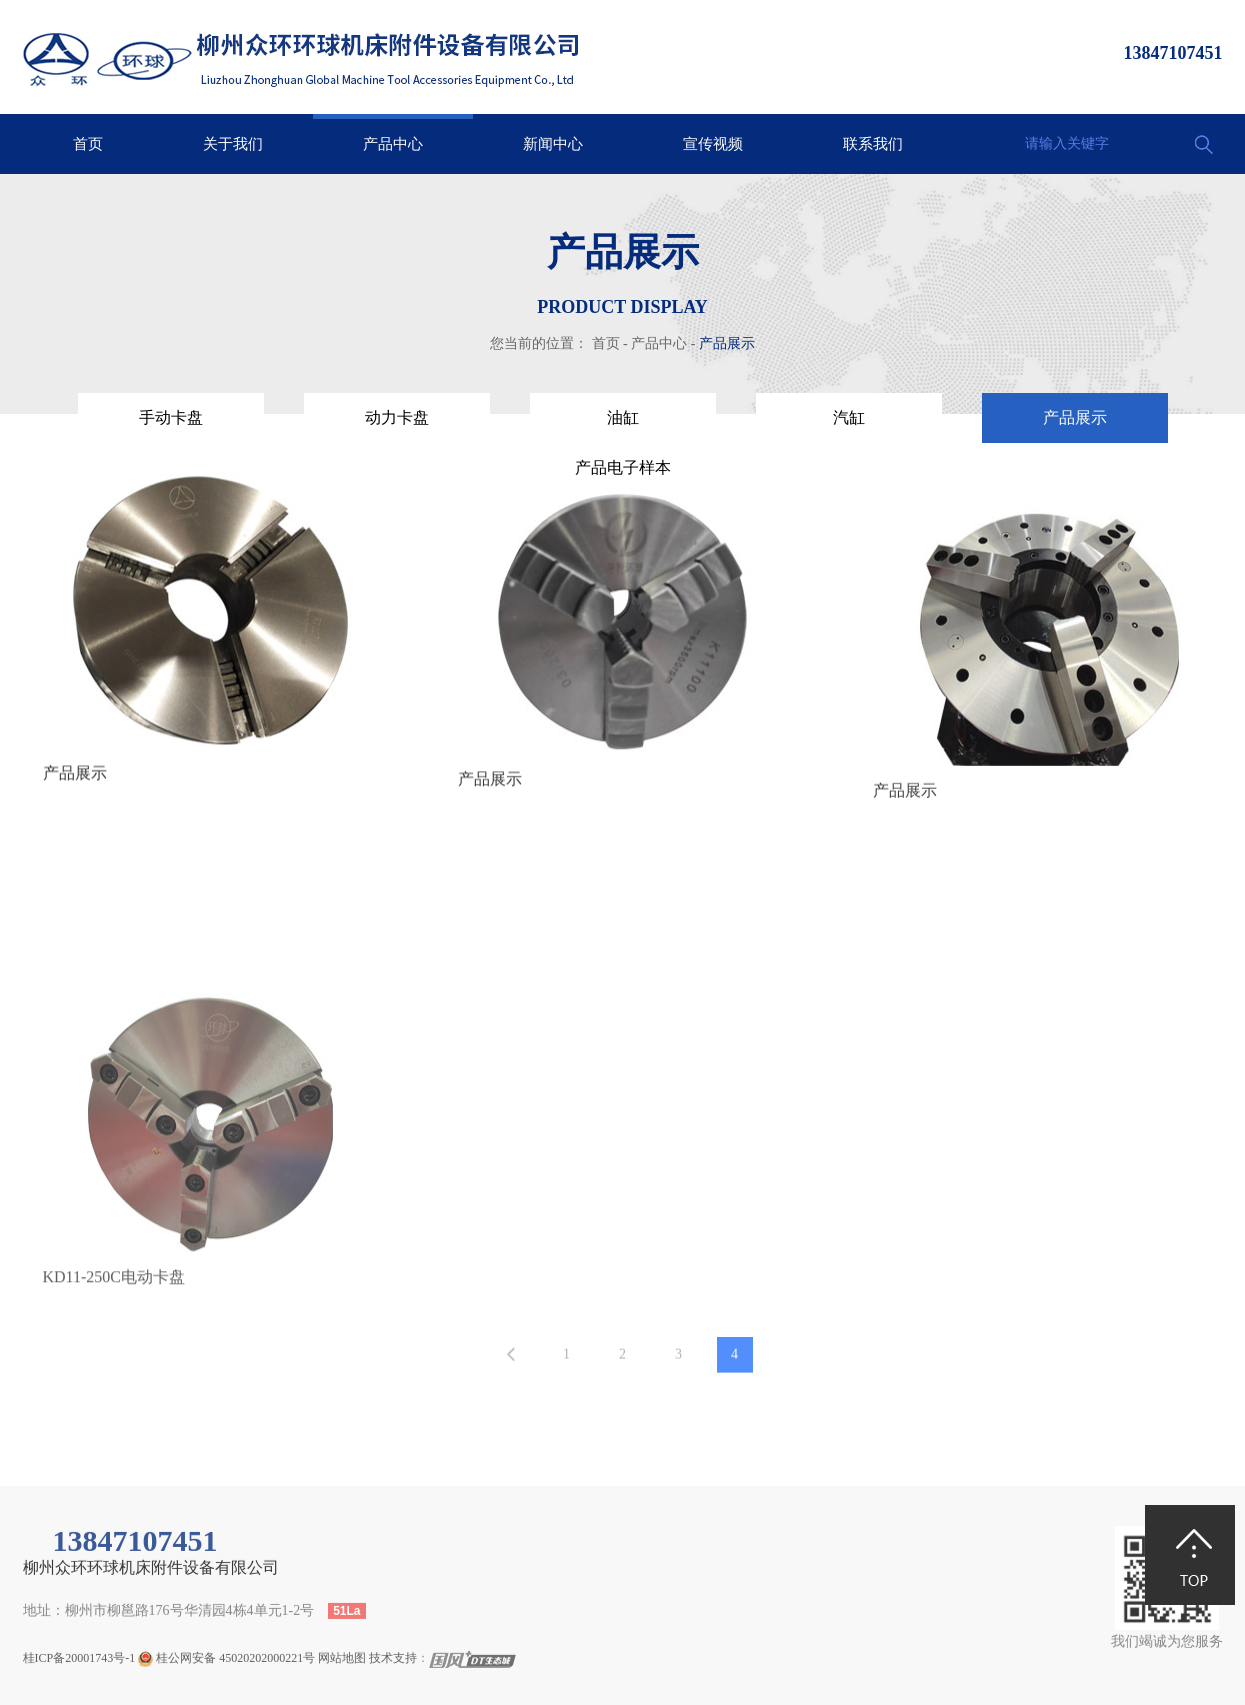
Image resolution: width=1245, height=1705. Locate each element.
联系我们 (873, 144)
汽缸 (849, 417)
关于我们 (233, 144)
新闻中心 (553, 144)
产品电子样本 (623, 467)
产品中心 (393, 144)
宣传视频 (713, 144)
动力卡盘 (397, 417)
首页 (88, 144)
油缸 (623, 417)
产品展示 (727, 343)
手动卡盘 (171, 417)
